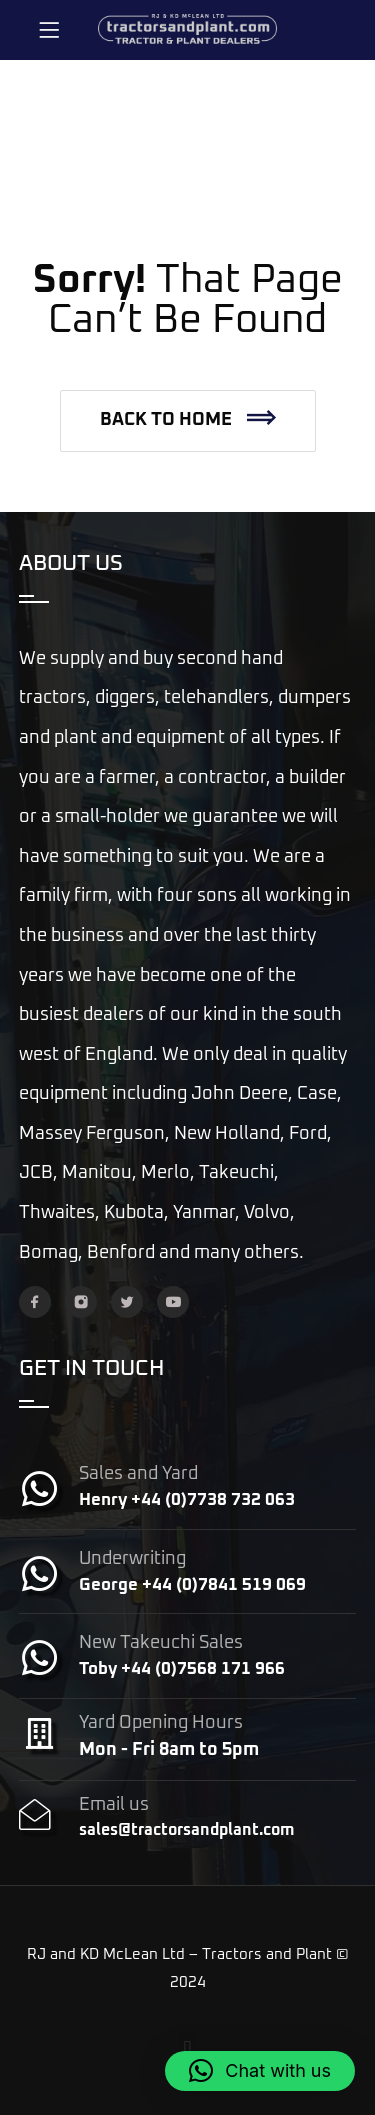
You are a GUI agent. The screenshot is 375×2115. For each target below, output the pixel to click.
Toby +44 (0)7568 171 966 (182, 1669)
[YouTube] (173, 1302)
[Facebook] (35, 1302)
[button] (188, 421)
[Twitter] (127, 1302)
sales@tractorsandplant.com (186, 1830)
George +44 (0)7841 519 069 (192, 1585)
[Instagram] (81, 1302)
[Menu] (49, 30)
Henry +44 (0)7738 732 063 (187, 1500)
